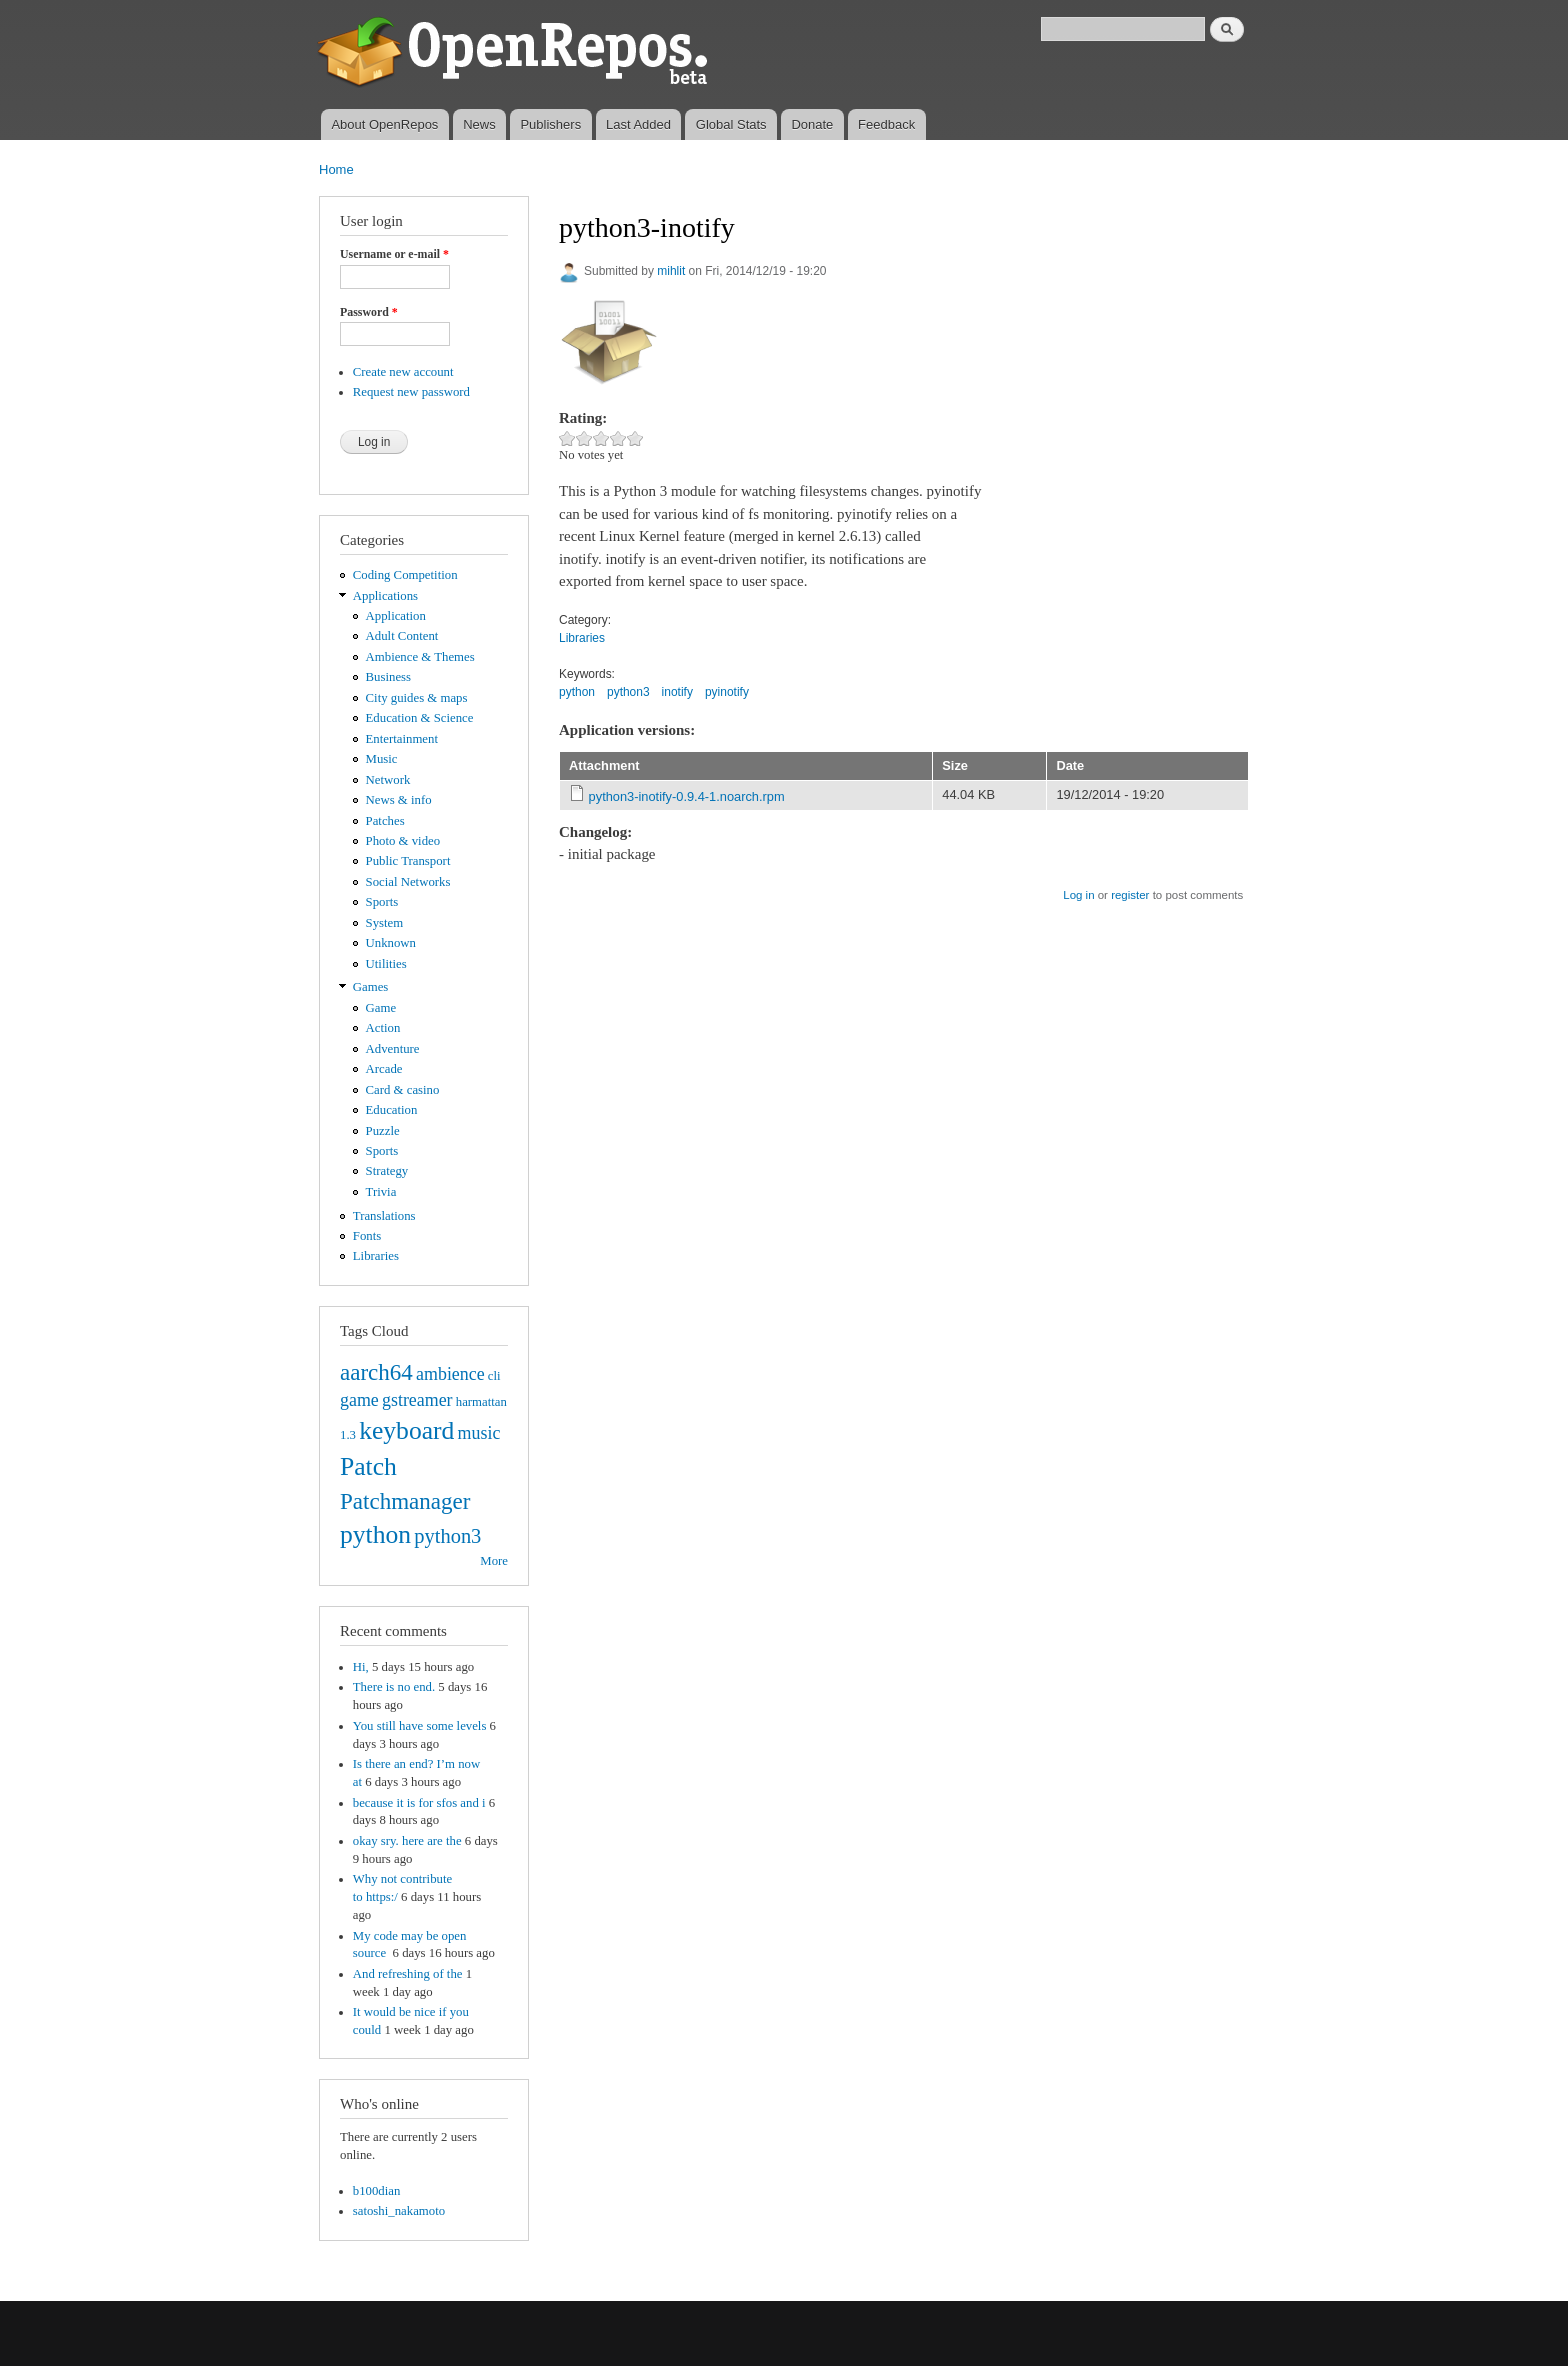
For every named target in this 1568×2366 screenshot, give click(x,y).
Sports (382, 902)
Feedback (886, 124)
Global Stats (731, 124)
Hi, (361, 1667)
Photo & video (403, 841)
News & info (399, 800)
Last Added (638, 124)
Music (382, 759)
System (385, 923)
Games (371, 987)
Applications (385, 596)
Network (388, 780)
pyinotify (727, 692)
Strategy (387, 1171)
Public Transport (408, 861)
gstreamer (417, 1400)
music (479, 1433)
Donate (812, 124)
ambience (450, 1374)
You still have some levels (420, 1726)
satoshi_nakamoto (399, 2211)
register (1130, 895)
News (479, 124)
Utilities (386, 964)
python (375, 1534)
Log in (1078, 895)
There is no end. (394, 1687)
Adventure (393, 1049)
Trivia (381, 1192)
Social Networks (408, 882)
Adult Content (402, 636)
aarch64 (376, 1372)
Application (396, 616)
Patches (385, 821)
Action (383, 1028)
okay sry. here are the (407, 1841)
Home (336, 169)
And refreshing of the (408, 1974)
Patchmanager (405, 1501)
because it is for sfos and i (419, 1803)
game (359, 1400)
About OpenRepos (384, 124)
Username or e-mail (394, 254)
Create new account (403, 372)
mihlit (671, 271)
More (494, 1561)
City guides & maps (417, 698)
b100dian (377, 2191)
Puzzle (383, 1131)
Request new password (411, 392)
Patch (368, 1466)
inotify (677, 692)
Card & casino (403, 1090)
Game (381, 1008)
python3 (447, 1536)
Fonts (367, 1236)
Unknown (391, 943)
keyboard (406, 1430)
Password (369, 312)
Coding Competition (405, 575)
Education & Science (420, 718)
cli (494, 1376)
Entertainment (402, 739)
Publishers (550, 124)
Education (392, 1110)
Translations (384, 1216)
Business (388, 677)
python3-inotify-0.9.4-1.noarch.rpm (687, 796)
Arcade (384, 1069)
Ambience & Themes (420, 657)
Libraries (376, 1256)
